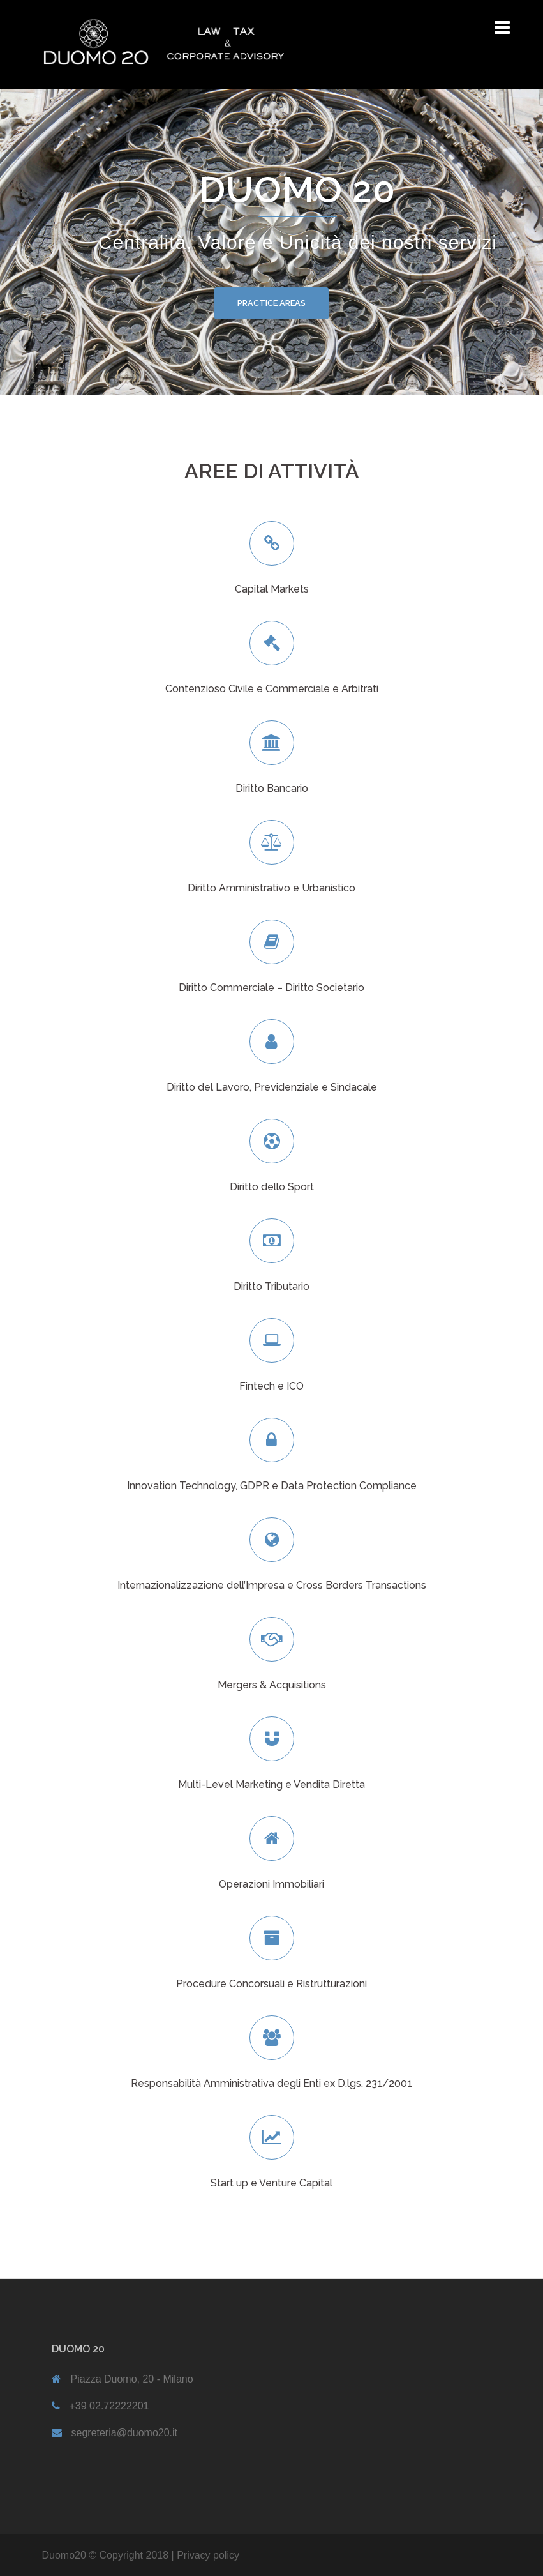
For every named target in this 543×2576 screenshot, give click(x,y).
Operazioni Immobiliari (271, 1884)
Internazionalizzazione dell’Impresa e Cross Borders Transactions (271, 1585)
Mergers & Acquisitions (272, 1685)
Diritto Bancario (271, 788)
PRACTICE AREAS (271, 303)
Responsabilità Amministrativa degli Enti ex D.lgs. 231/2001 (271, 2083)
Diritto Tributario (271, 1286)
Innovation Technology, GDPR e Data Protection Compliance (272, 1486)
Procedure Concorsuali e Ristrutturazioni (271, 1984)
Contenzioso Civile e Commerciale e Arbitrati (271, 689)
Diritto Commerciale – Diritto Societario (271, 987)
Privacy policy (208, 2555)
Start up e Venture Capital (271, 2183)
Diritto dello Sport (272, 1187)
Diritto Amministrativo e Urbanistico (271, 888)
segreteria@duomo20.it (124, 2432)
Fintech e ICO (271, 1386)
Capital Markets (272, 589)
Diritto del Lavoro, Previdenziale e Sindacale (272, 1087)
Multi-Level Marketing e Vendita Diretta (271, 1784)
